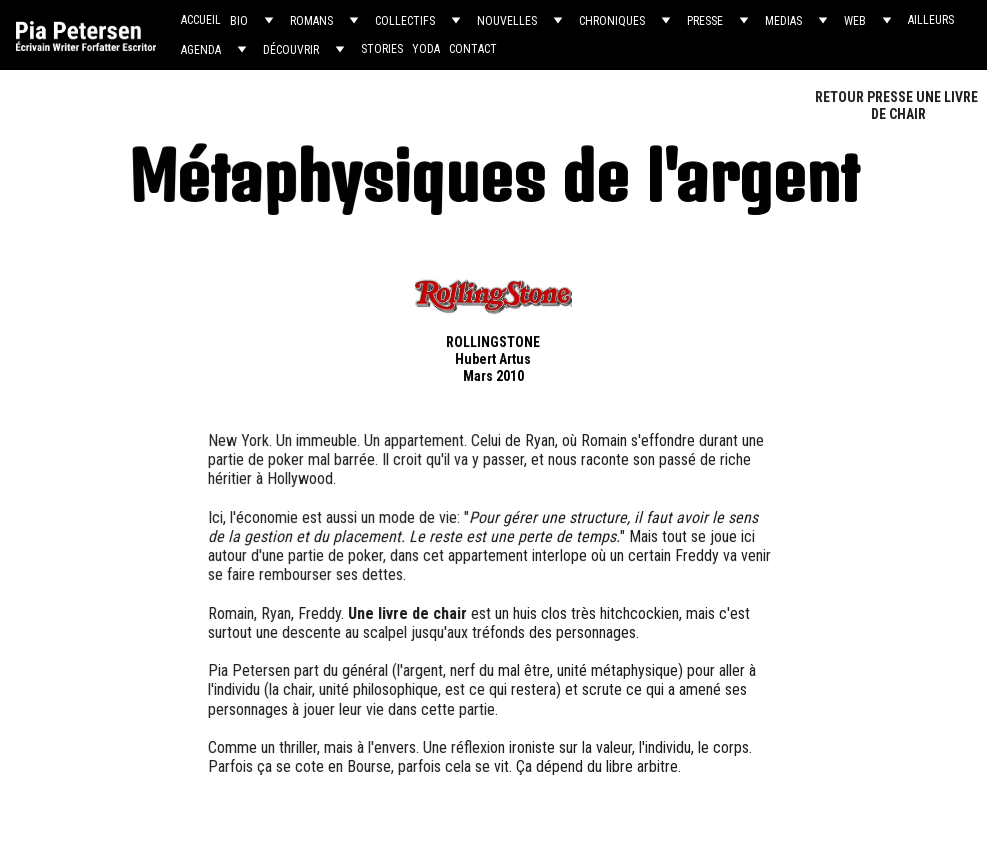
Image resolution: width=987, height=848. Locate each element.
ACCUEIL (201, 20)
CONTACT (473, 49)
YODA (426, 49)
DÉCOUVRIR (291, 50)
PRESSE (705, 21)
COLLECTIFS (405, 21)
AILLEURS (931, 20)
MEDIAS (783, 21)
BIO (239, 21)
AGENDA (201, 50)
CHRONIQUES (612, 21)
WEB (855, 21)
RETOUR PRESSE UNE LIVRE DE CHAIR (898, 105)
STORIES (382, 49)
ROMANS (311, 21)
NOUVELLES (507, 21)
